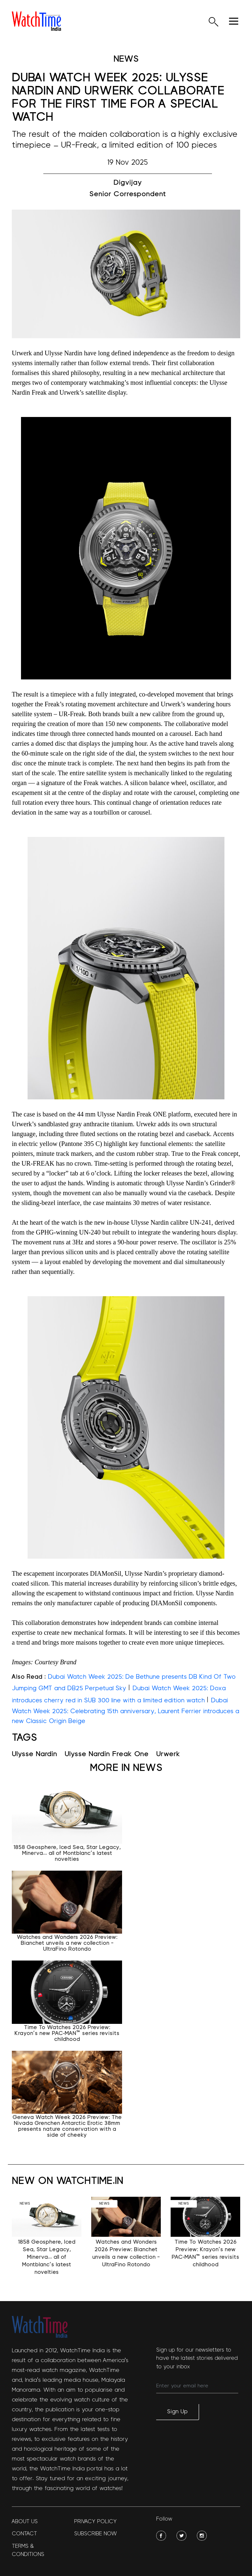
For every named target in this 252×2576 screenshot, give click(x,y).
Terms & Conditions (28, 2550)
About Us (25, 2521)
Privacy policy (95, 2521)
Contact (24, 2533)
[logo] (36, 21)
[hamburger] (233, 21)
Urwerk (168, 1754)
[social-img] (161, 2536)
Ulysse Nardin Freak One (107, 1754)
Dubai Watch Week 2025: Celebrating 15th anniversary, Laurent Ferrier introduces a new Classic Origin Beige (125, 1710)
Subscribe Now (95, 2533)
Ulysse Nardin (34, 1754)
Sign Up (177, 2412)
